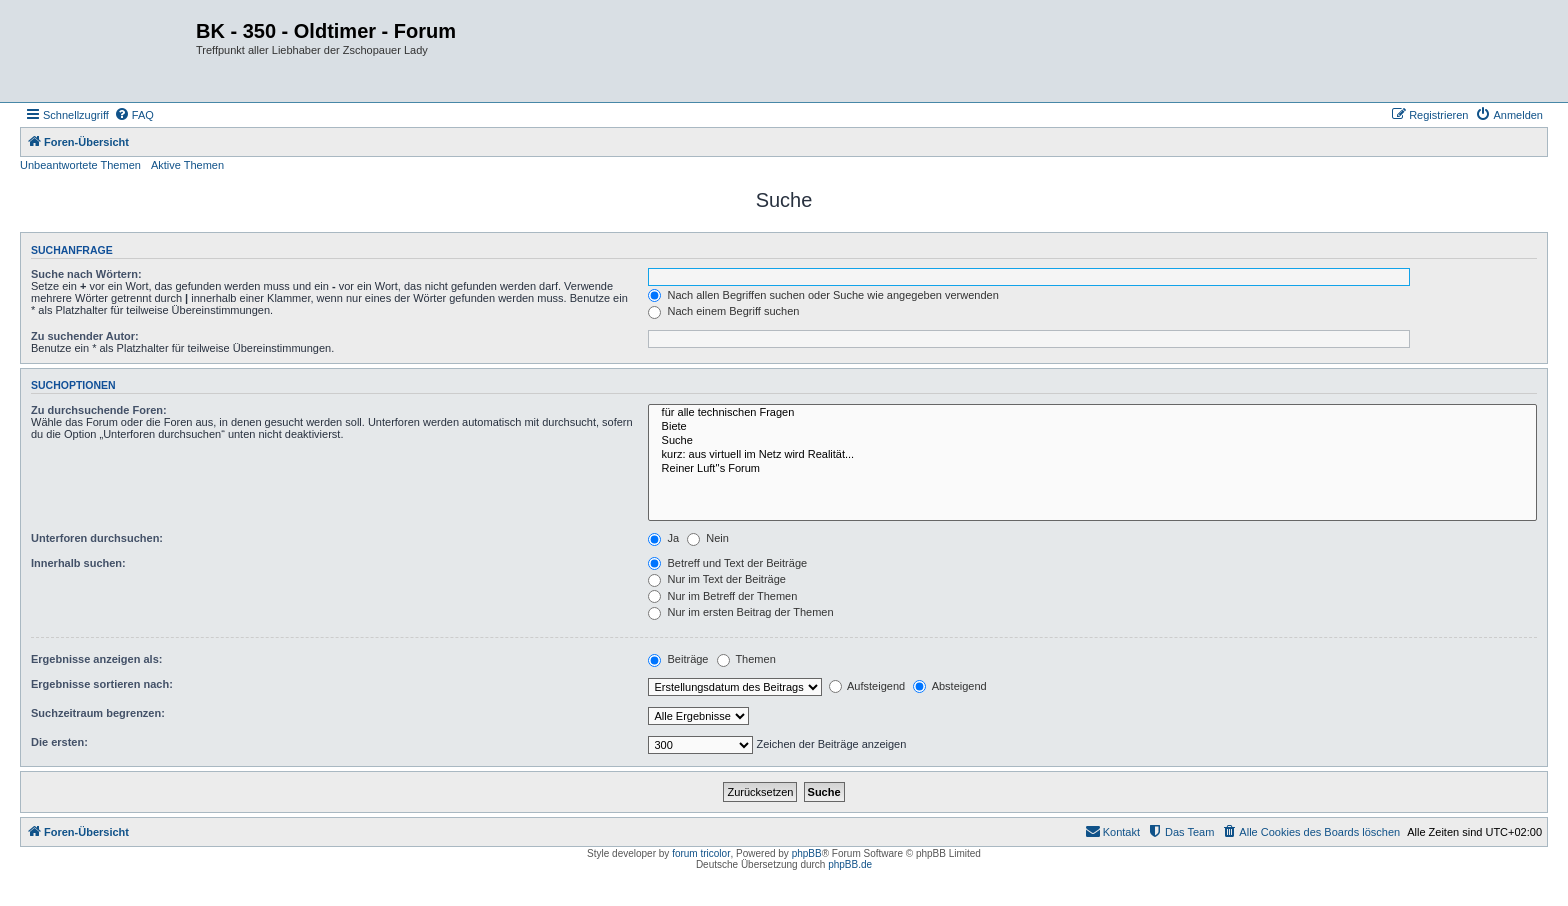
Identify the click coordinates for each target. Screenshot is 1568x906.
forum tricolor (701, 853)
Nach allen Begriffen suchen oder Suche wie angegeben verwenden (823, 295)
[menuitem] (134, 115)
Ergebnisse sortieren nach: (102, 684)
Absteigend (950, 686)
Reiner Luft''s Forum (1092, 469)
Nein (708, 538)
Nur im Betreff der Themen (722, 596)
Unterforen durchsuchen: (97, 538)
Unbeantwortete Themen (80, 165)
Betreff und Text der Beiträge (727, 563)
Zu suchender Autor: (85, 336)
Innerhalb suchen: (78, 563)
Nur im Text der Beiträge (716, 579)
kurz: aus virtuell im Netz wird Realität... (1092, 455)
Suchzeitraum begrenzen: (98, 713)
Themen (746, 659)
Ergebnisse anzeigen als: (96, 659)
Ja (663, 538)
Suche (1092, 441)
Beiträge (678, 659)
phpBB (807, 853)
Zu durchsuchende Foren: (99, 410)
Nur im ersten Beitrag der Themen (740, 612)
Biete (1092, 427)
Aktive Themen (187, 165)
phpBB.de (850, 864)
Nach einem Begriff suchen (723, 311)
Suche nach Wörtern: (86, 274)
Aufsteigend (867, 686)
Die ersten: (59, 742)
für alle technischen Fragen (1092, 413)
